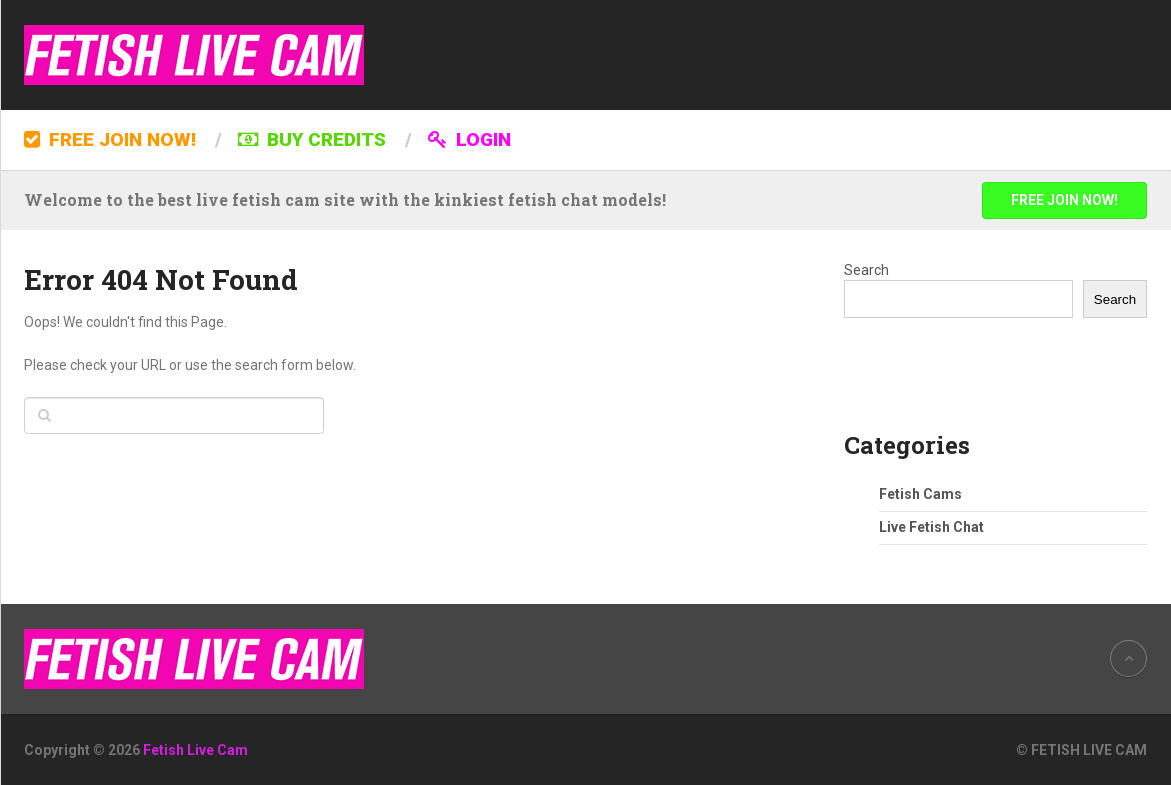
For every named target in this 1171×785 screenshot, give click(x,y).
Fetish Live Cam (195, 750)
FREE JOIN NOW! (110, 139)
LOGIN (469, 139)
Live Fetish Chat (931, 527)
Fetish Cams (920, 494)
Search (866, 270)
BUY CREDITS (312, 139)
